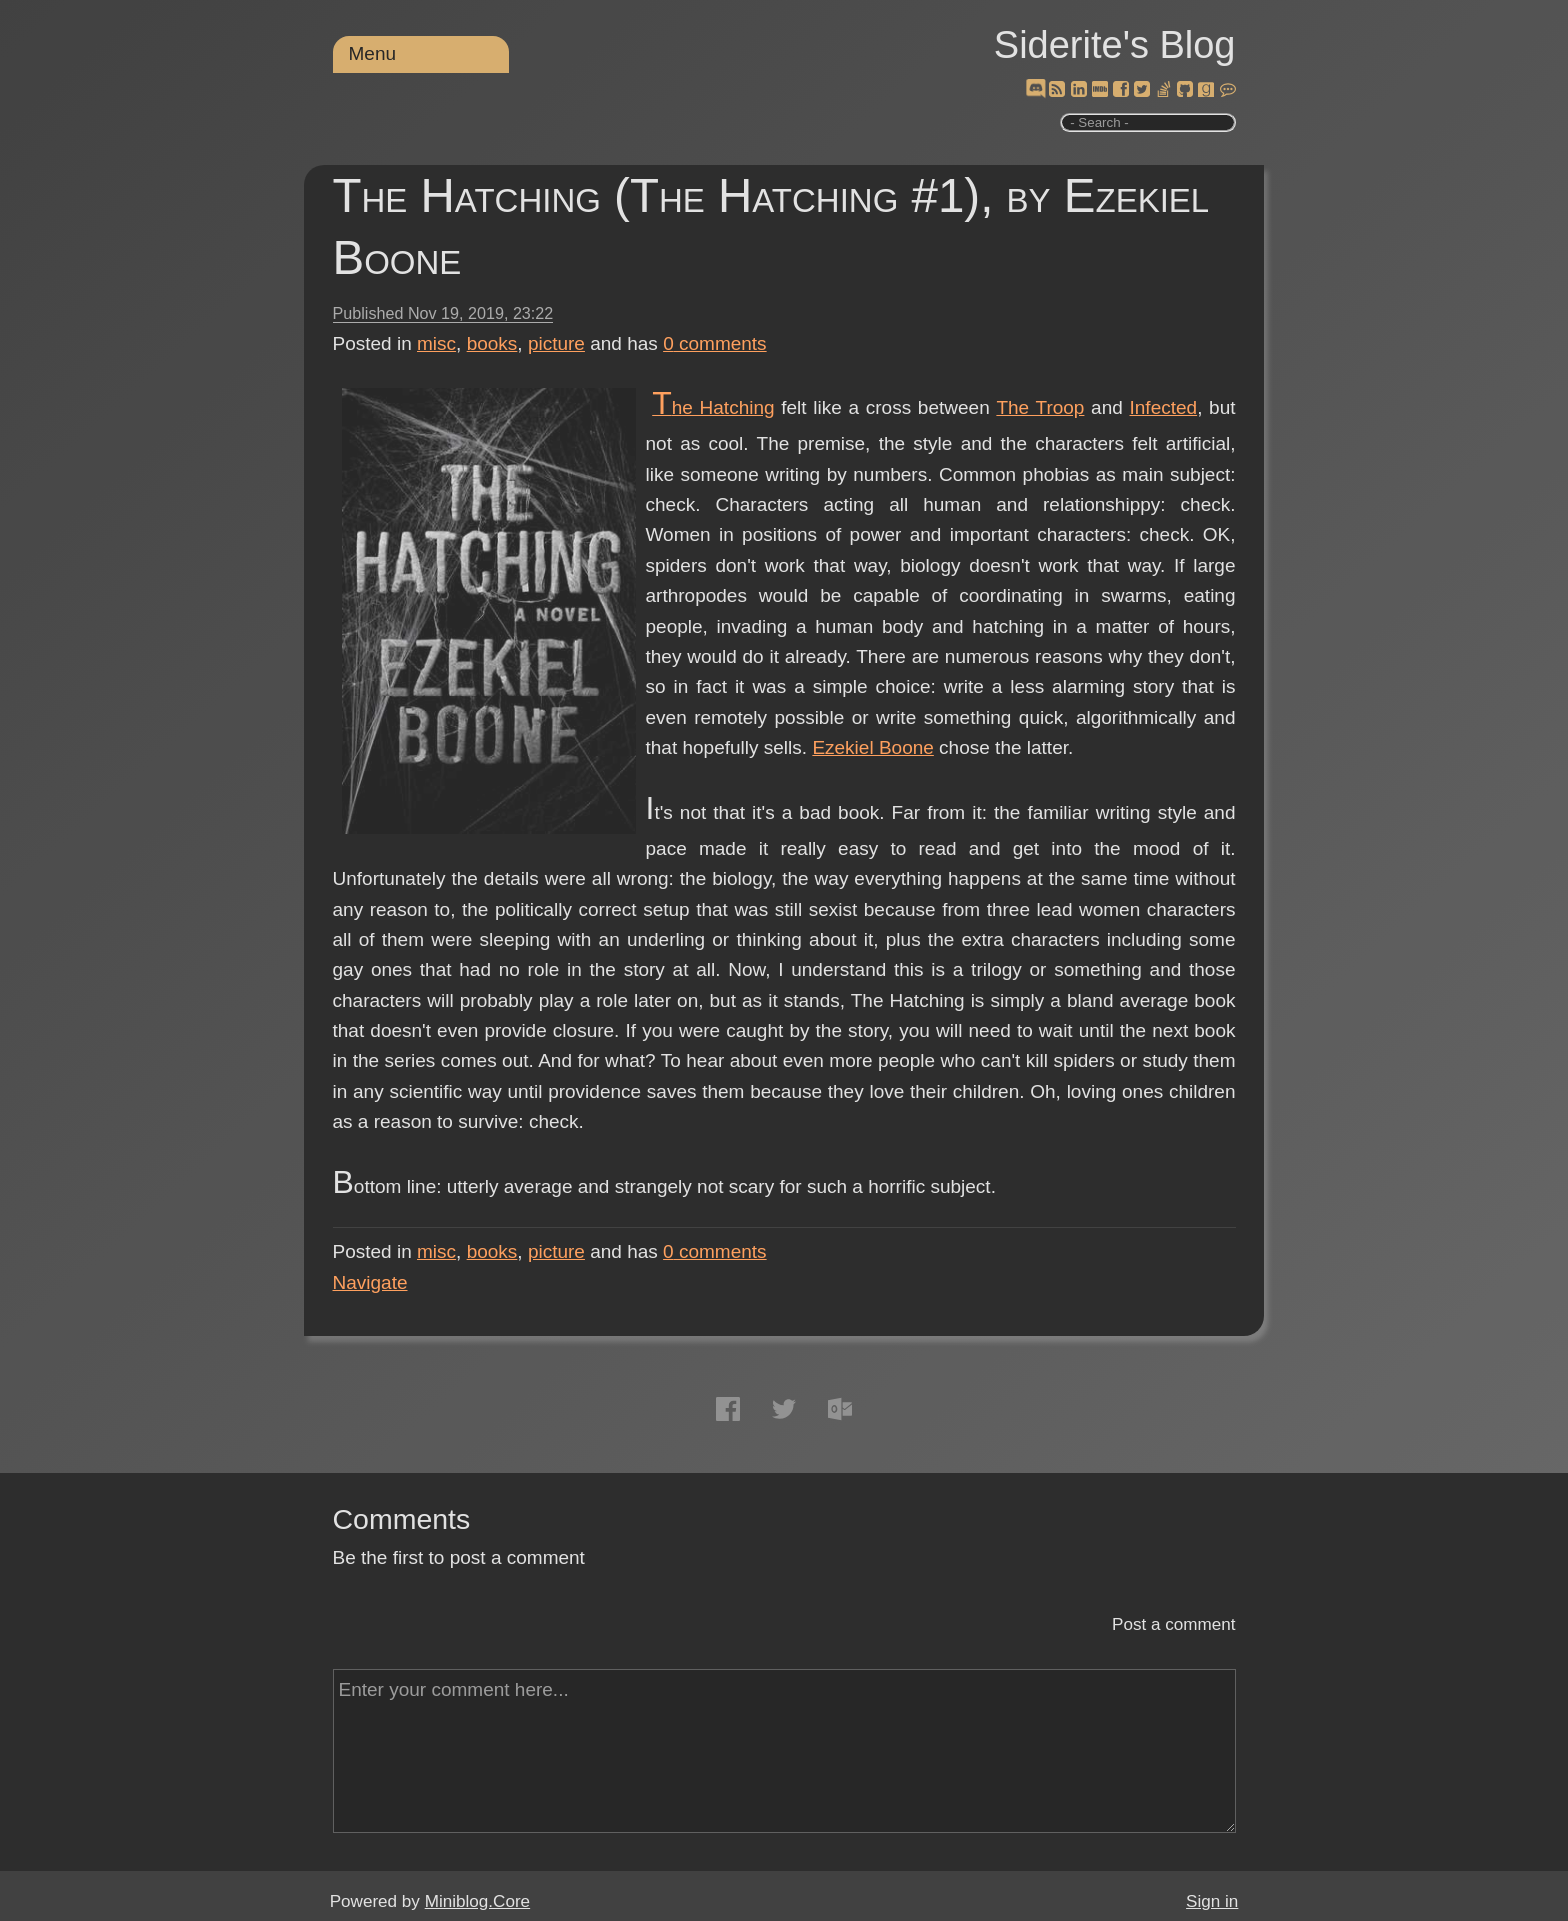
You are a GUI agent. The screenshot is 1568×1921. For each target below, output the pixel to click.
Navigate (370, 1282)
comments (715, 343)
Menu (373, 53)
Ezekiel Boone (872, 747)
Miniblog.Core (477, 1901)
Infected (1164, 407)
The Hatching (713, 407)
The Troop (1040, 407)
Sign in (1212, 1901)
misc (436, 343)
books (492, 343)
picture (556, 343)
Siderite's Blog (1115, 45)
